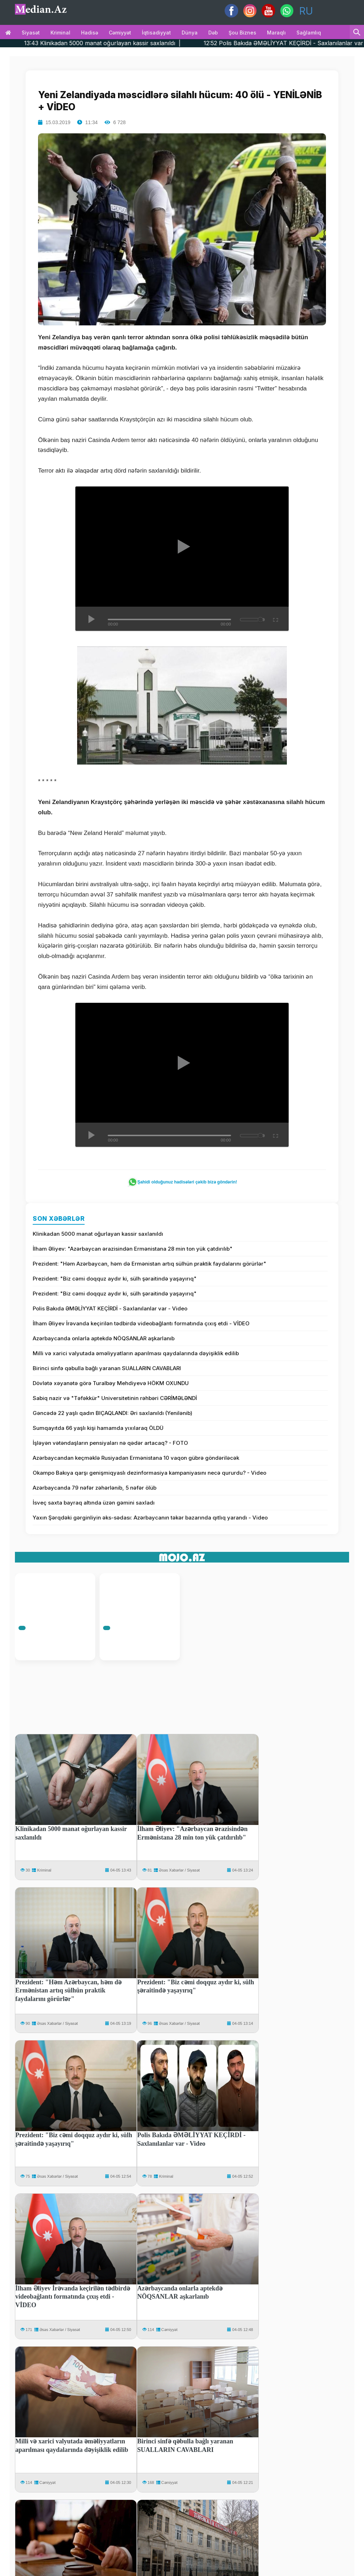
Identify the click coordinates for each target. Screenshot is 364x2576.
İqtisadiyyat (156, 33)
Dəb (213, 33)
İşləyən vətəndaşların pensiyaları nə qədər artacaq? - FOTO (110, 1442)
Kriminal (60, 33)
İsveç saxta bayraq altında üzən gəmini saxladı (94, 1502)
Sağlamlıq (308, 33)
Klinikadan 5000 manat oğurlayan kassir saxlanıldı (98, 1233)
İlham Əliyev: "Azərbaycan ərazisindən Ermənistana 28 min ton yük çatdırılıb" (132, 1248)
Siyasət (31, 33)
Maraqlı (276, 33)
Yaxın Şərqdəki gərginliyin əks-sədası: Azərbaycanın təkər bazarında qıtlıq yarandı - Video (150, 1517)
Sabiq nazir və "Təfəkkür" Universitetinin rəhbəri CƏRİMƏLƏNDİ (115, 1398)
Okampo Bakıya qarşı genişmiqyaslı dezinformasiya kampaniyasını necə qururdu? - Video (149, 1472)
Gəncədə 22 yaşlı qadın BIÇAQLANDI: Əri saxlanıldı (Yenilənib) (112, 1413)
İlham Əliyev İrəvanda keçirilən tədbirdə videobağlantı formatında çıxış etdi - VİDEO (141, 1323)
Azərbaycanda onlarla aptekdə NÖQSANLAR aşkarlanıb (104, 1338)
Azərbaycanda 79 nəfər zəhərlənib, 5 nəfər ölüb (94, 1487)
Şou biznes (242, 33)
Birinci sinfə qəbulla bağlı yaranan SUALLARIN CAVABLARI (107, 1368)
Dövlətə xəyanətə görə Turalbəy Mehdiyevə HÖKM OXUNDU (111, 1383)
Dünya (190, 33)
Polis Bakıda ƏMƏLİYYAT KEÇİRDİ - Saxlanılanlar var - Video (110, 1308)
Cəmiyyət (120, 33)
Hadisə (89, 33)
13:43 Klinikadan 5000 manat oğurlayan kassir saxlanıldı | (138, 43)
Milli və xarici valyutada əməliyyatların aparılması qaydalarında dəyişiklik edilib (136, 1353)
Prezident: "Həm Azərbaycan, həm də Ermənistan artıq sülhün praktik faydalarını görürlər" (149, 1263)
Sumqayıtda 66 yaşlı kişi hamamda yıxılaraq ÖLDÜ (98, 1428)
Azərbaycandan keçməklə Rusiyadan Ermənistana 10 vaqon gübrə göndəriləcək (136, 1457)
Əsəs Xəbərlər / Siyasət (179, 1870)
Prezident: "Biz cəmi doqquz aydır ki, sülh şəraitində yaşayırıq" (115, 1278)
